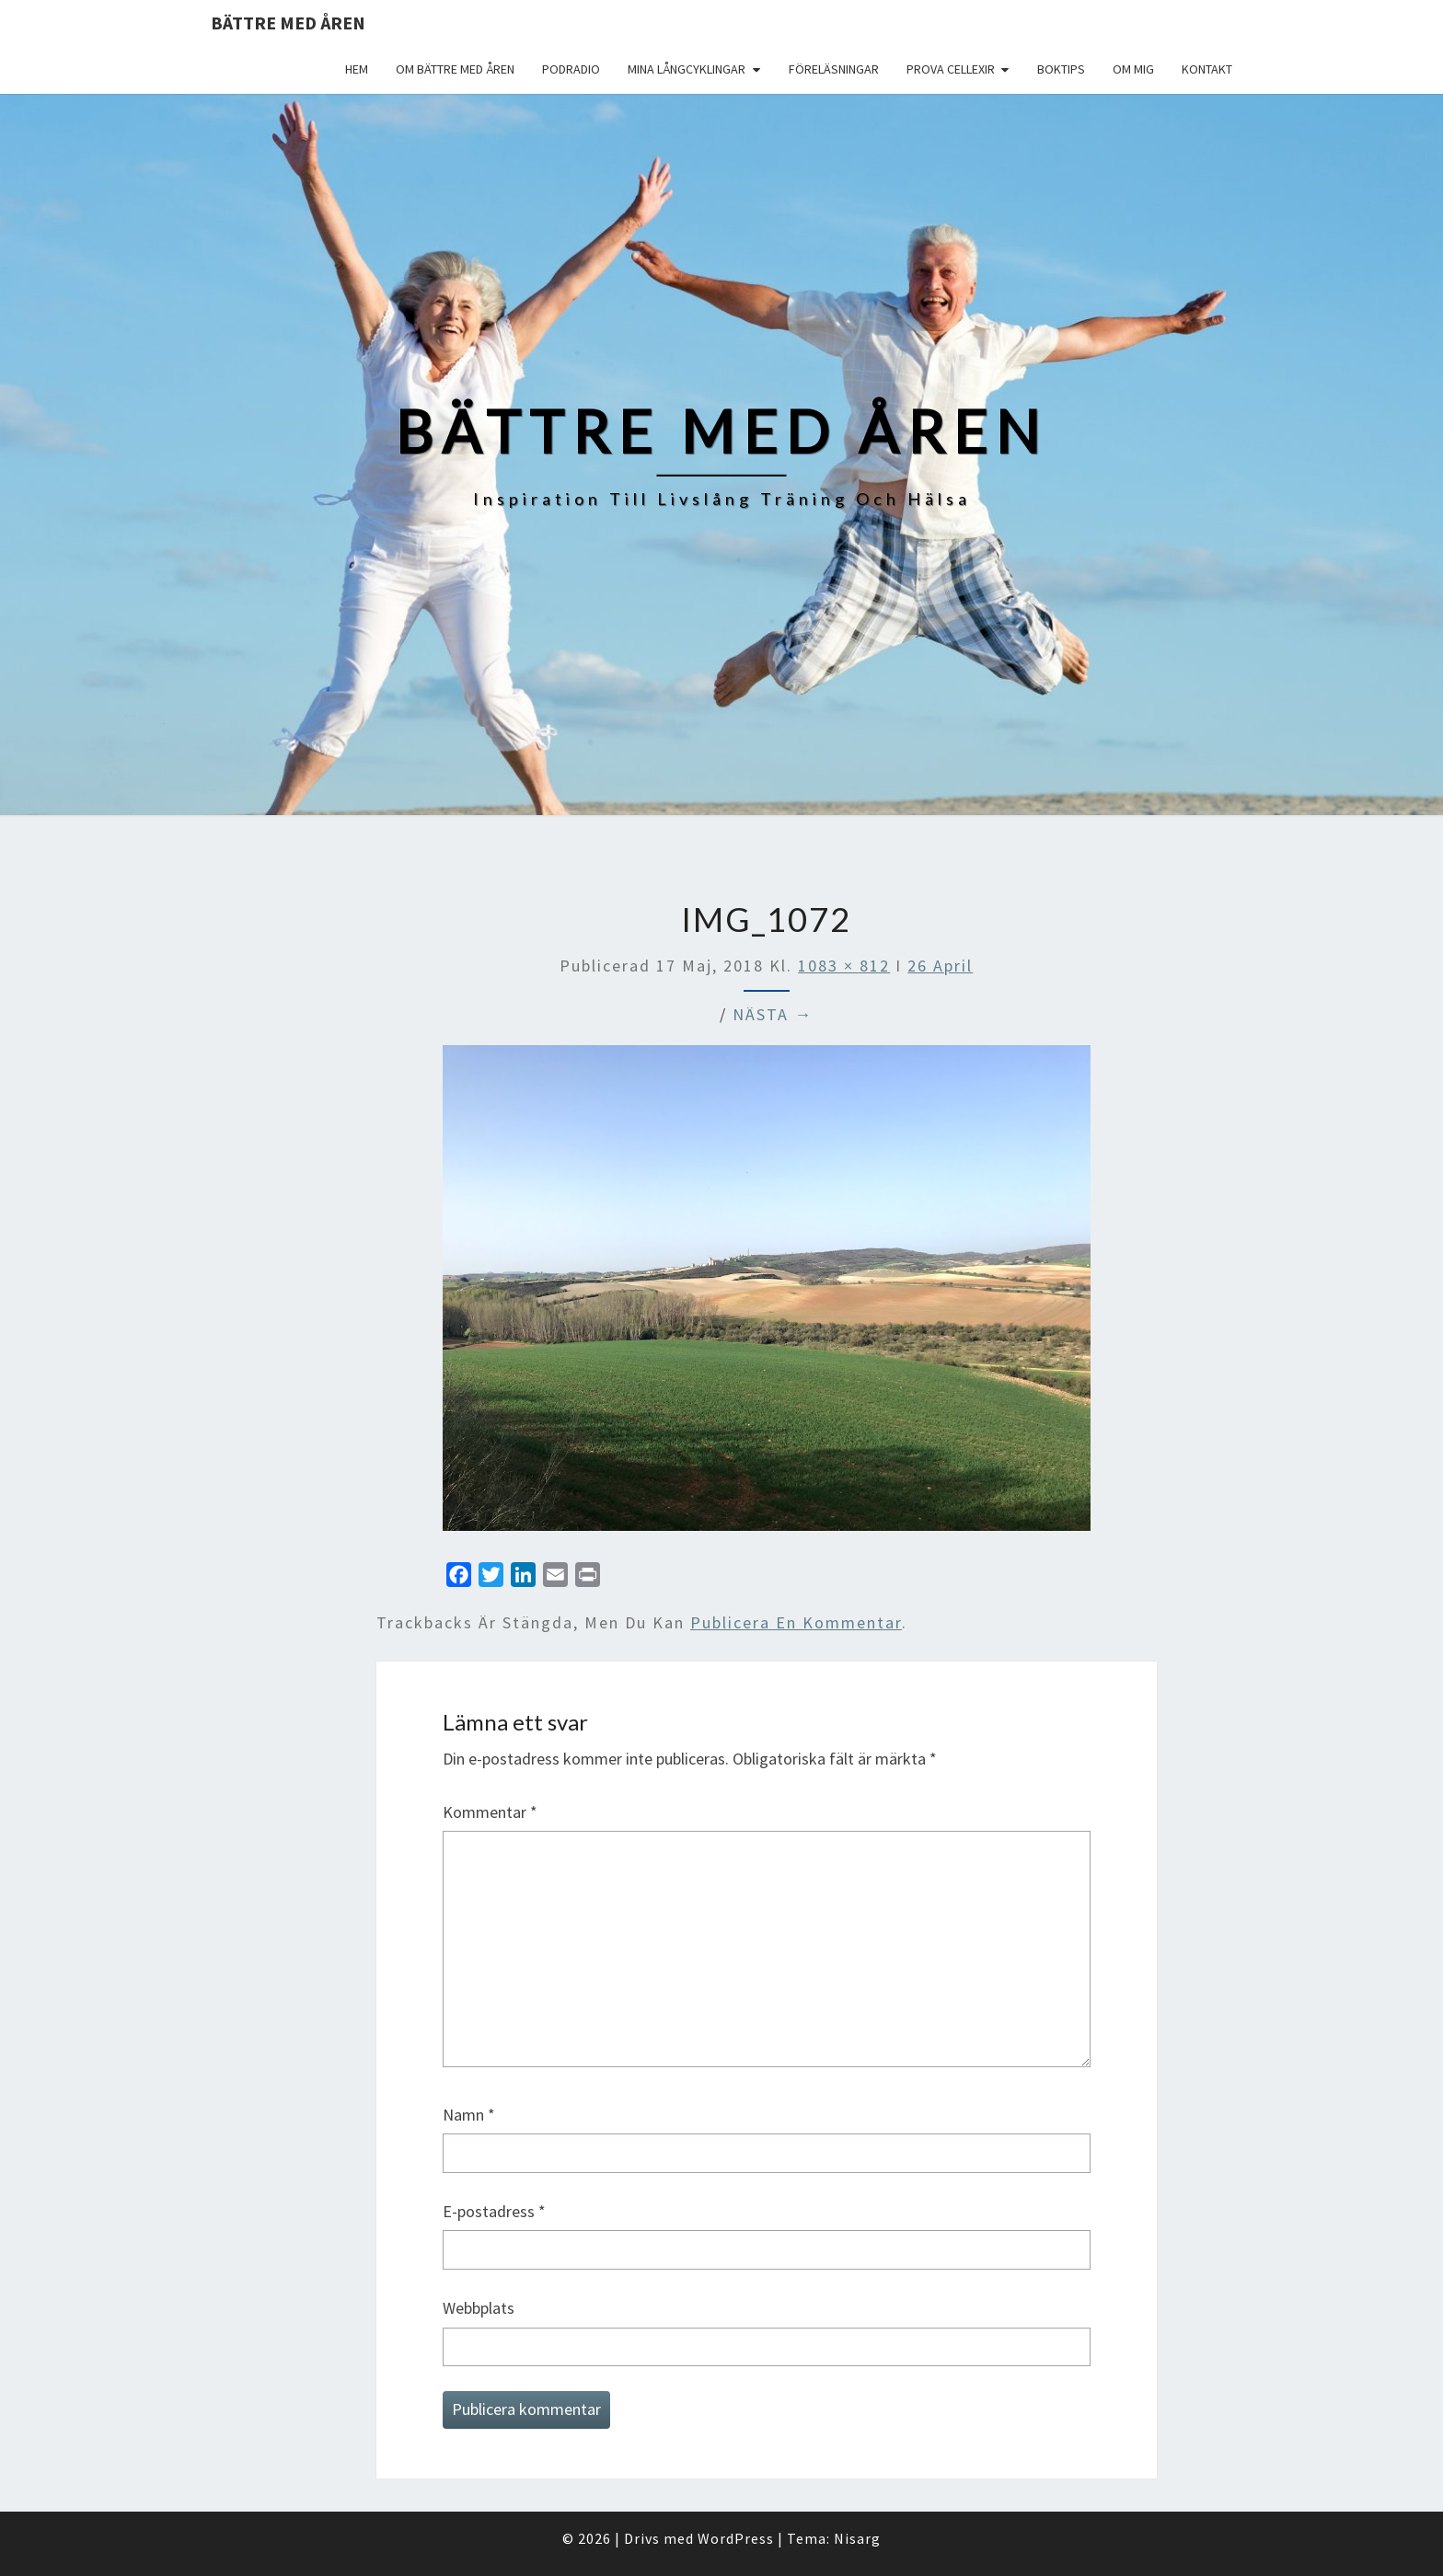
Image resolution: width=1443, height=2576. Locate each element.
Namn (469, 2114)
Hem (356, 69)
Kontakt (1207, 69)
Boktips (1061, 69)
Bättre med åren (288, 22)
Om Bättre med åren (455, 69)
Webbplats (478, 2307)
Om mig (1133, 69)
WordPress (736, 2538)
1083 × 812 (844, 965)
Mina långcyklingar (686, 69)
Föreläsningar (834, 69)
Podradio (571, 69)
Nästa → (773, 1014)
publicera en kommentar (796, 1622)
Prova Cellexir (950, 69)
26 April (940, 965)
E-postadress (494, 2211)
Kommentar (490, 1812)
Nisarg (857, 2538)
